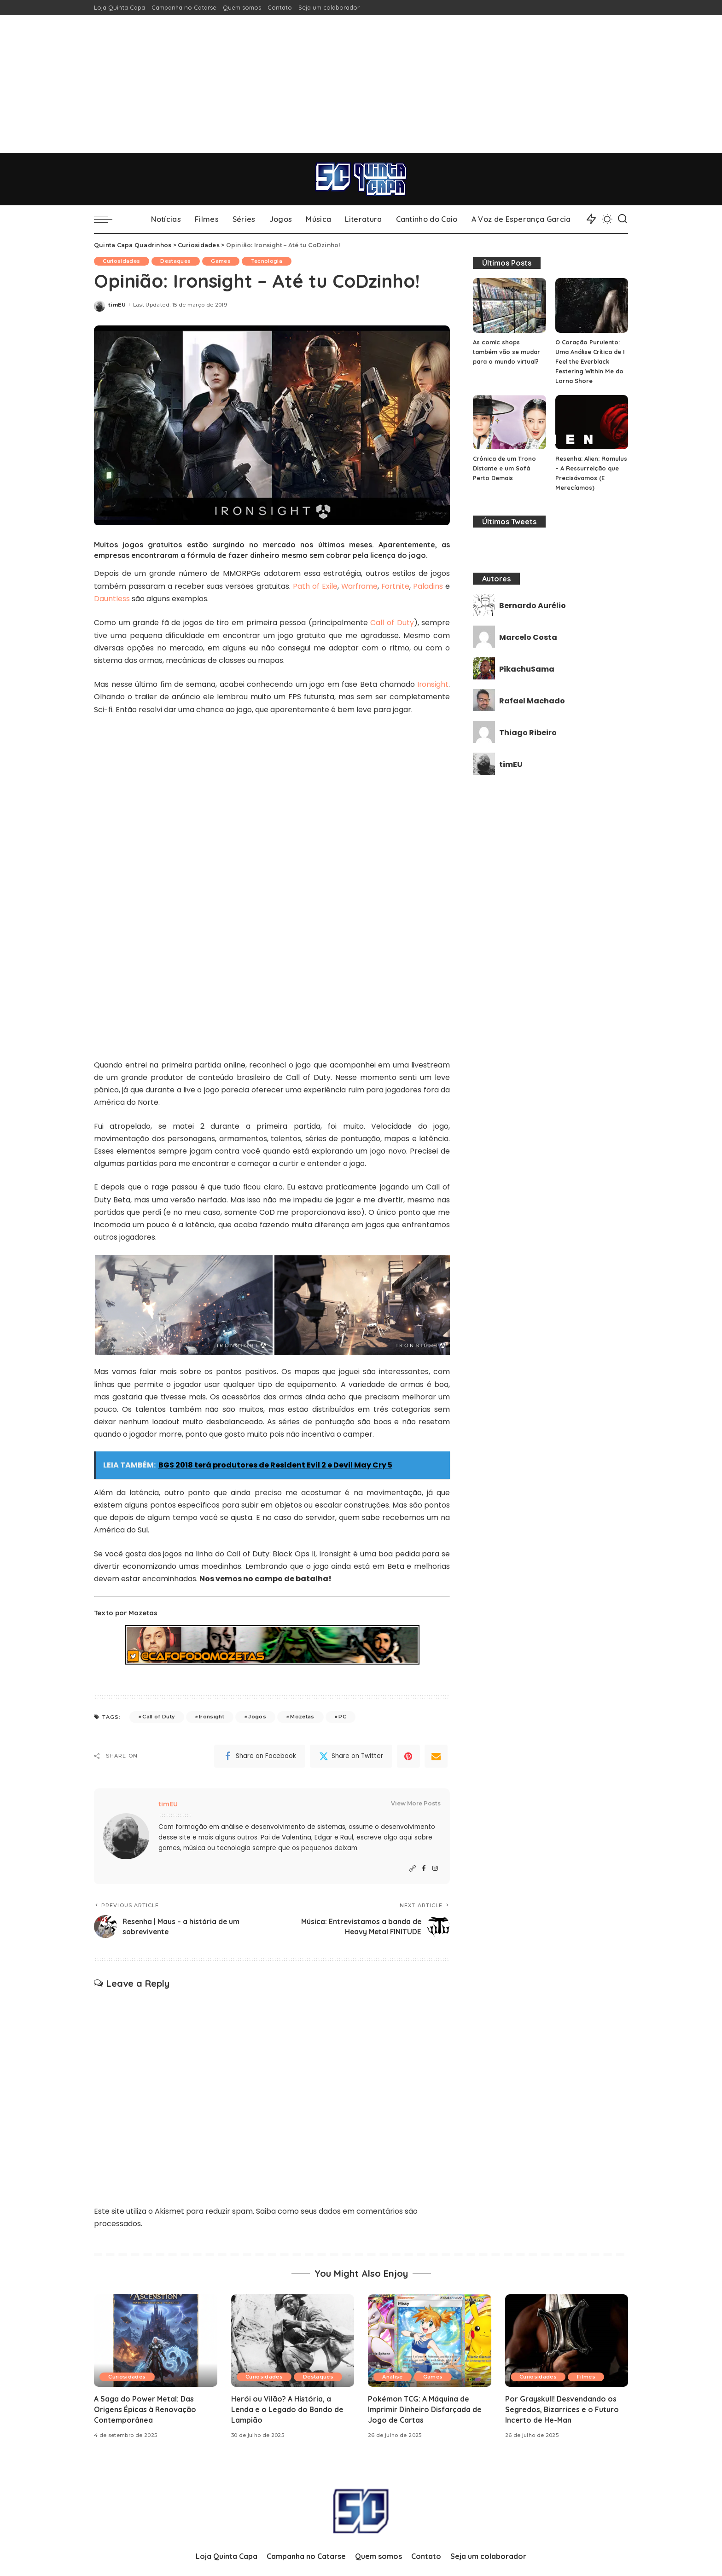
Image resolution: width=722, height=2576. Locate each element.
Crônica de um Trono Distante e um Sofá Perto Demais (504, 468)
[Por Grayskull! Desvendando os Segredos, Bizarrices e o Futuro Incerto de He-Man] (567, 2339)
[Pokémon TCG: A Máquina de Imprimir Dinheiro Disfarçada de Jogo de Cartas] (429, 2339)
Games (223, 261)
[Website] (412, 1868)
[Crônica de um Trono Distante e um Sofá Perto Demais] (509, 422)
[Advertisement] (361, 83)
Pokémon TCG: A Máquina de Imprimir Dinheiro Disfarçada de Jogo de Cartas (425, 2408)
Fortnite (395, 586)
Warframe (358, 586)
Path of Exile (313, 586)
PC (342, 1715)
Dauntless (112, 598)
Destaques (177, 261)
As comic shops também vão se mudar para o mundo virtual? (506, 351)
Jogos (257, 1715)
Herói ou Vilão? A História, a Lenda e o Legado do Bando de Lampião (287, 2408)
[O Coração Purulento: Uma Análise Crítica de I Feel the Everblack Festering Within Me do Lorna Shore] (591, 305)
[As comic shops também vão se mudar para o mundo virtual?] (509, 305)
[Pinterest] (408, 1754)
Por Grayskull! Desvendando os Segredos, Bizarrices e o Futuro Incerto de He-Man (562, 2408)
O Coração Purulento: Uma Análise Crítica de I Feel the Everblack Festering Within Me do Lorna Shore (590, 361)
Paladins (428, 586)
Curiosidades (122, 261)
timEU (117, 305)
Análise (393, 2375)
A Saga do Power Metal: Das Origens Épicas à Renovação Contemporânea (145, 2408)
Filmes (587, 2375)
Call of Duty (391, 622)
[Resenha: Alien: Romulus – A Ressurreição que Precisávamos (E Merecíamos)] (591, 422)
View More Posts (416, 1802)
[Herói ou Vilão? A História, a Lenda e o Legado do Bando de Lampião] (293, 2339)
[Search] (622, 219)
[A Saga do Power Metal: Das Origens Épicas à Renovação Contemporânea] (155, 2339)
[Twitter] (351, 1754)
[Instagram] (435, 1868)
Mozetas (302, 1715)
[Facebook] (259, 1754)
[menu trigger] (108, 219)
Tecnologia (269, 261)
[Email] (436, 1754)
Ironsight (432, 683)
